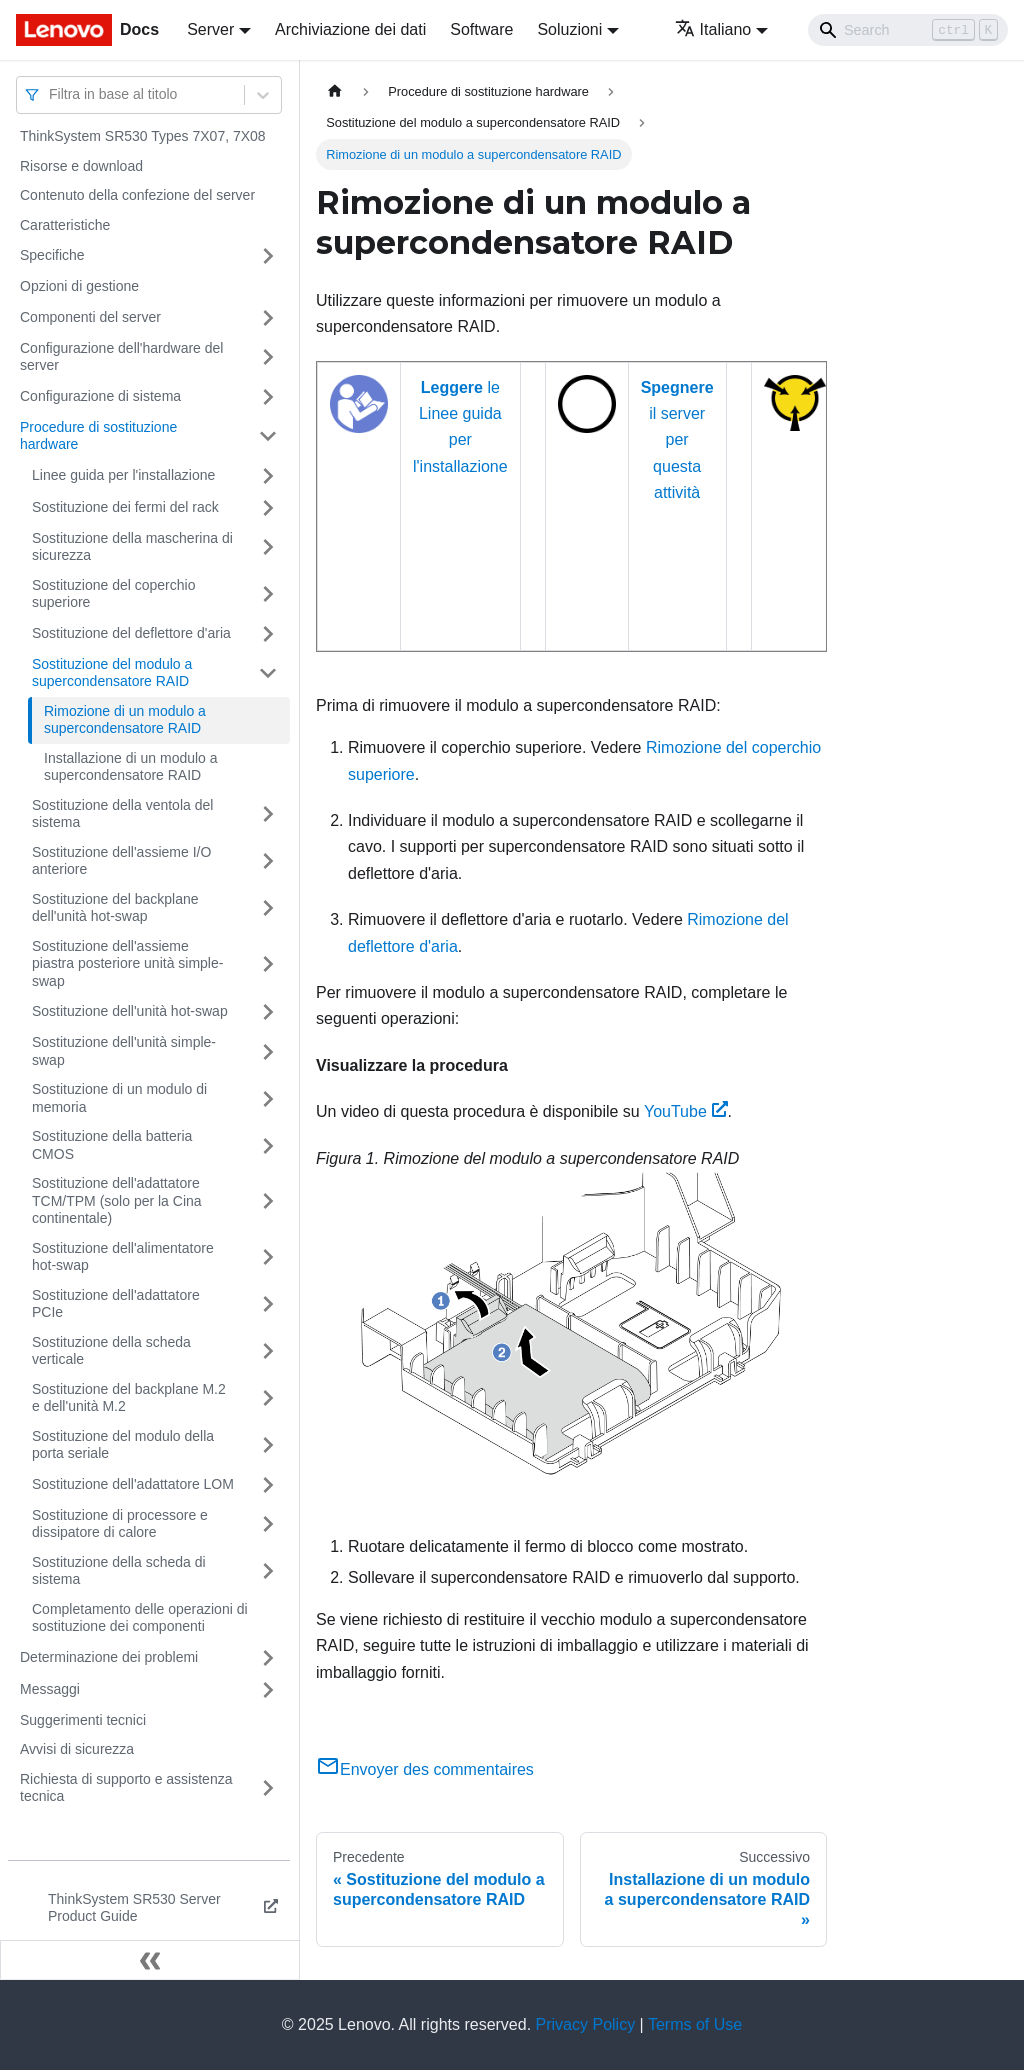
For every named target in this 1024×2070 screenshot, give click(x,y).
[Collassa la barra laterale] (150, 1960)
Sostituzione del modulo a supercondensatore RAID (112, 673)
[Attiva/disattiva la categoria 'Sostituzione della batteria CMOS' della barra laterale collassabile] (268, 1145)
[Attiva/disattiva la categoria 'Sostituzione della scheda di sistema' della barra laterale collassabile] (268, 1571)
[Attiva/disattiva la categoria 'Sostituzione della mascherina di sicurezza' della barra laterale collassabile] (268, 547)
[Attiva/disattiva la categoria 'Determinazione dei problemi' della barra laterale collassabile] (268, 1658)
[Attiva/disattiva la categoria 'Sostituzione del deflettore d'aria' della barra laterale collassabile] (268, 634)
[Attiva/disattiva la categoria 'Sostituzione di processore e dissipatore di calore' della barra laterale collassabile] (268, 1524)
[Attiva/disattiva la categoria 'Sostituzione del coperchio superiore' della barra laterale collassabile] (268, 594)
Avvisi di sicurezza (77, 1749)
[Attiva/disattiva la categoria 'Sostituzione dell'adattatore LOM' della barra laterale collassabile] (268, 1485)
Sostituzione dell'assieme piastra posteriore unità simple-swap (127, 963)
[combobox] (51, 94)
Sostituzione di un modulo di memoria (119, 1098)
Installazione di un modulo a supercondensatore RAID (131, 767)
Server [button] (210, 29)
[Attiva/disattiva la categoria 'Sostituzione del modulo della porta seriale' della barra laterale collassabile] (268, 1445)
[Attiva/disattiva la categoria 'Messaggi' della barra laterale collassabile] (268, 1690)
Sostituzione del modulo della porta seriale (123, 1445)
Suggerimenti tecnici (83, 1720)
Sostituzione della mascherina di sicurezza (132, 547)
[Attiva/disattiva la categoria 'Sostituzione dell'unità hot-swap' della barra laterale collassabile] (268, 1012)
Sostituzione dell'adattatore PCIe (116, 1304)
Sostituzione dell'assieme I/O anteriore (121, 861)
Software (481, 29)
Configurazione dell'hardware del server (121, 357)
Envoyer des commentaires (425, 1769)
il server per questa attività (677, 440)
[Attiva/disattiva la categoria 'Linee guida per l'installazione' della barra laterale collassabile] (268, 476)
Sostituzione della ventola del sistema (122, 814)
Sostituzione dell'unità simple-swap (124, 1051)
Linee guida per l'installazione (123, 475)
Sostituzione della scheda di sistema (119, 1571)
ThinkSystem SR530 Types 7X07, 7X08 (143, 136)
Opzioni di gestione (79, 286)
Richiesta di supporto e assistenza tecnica (126, 1788)
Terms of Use (695, 2024)
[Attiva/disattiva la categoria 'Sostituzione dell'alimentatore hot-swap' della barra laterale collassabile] (268, 1257)
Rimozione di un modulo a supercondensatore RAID (125, 720)
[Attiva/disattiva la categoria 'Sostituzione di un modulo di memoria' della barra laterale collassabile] (268, 1098)
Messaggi (50, 1689)
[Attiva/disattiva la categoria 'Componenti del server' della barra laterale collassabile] (268, 318)
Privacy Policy (586, 2024)
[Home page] (335, 91)
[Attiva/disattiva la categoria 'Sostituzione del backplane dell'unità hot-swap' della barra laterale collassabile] (268, 908)
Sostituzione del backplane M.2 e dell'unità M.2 (129, 1398)
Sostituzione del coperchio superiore (113, 594)
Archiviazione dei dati (350, 29)
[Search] (908, 30)
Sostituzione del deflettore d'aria (131, 633)
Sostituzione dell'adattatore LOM (133, 1484)
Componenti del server (90, 317)
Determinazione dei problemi (109, 1657)
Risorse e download (81, 166)
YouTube (686, 1111)
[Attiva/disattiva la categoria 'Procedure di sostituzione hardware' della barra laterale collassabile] (268, 436)
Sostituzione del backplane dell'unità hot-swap (115, 908)
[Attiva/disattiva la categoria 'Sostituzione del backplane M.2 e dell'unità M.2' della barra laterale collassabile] (268, 1398)
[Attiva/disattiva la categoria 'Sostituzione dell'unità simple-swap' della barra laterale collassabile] (268, 1051)
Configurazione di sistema (100, 396)
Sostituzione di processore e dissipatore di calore (120, 1524)
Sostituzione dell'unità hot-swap (130, 1011)
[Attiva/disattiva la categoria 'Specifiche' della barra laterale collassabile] (268, 256)
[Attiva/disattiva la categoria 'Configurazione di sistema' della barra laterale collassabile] (268, 397)
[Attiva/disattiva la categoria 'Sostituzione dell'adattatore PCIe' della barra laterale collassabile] (268, 1304)
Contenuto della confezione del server (137, 195)
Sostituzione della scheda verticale (111, 1351)
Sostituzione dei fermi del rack (125, 507)
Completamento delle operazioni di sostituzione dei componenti (140, 1618)
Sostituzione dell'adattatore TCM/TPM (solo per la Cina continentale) (117, 1200)
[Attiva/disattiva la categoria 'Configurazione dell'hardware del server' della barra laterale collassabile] (268, 357)
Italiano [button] (713, 29)
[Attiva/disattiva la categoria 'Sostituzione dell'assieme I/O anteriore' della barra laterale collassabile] (268, 861)
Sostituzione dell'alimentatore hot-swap (123, 1257)
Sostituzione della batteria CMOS (112, 1145)
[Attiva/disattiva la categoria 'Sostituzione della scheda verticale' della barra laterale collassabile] (268, 1351)
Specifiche (52, 255)
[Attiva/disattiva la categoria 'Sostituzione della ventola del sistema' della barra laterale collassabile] (268, 814)
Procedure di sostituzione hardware (98, 436)
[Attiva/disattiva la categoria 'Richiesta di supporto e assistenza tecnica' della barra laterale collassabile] (268, 1788)
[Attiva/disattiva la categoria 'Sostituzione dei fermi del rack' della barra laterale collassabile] (268, 508)
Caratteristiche (65, 225)
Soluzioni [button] (569, 29)
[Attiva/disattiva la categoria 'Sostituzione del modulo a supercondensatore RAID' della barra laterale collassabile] (268, 673)
